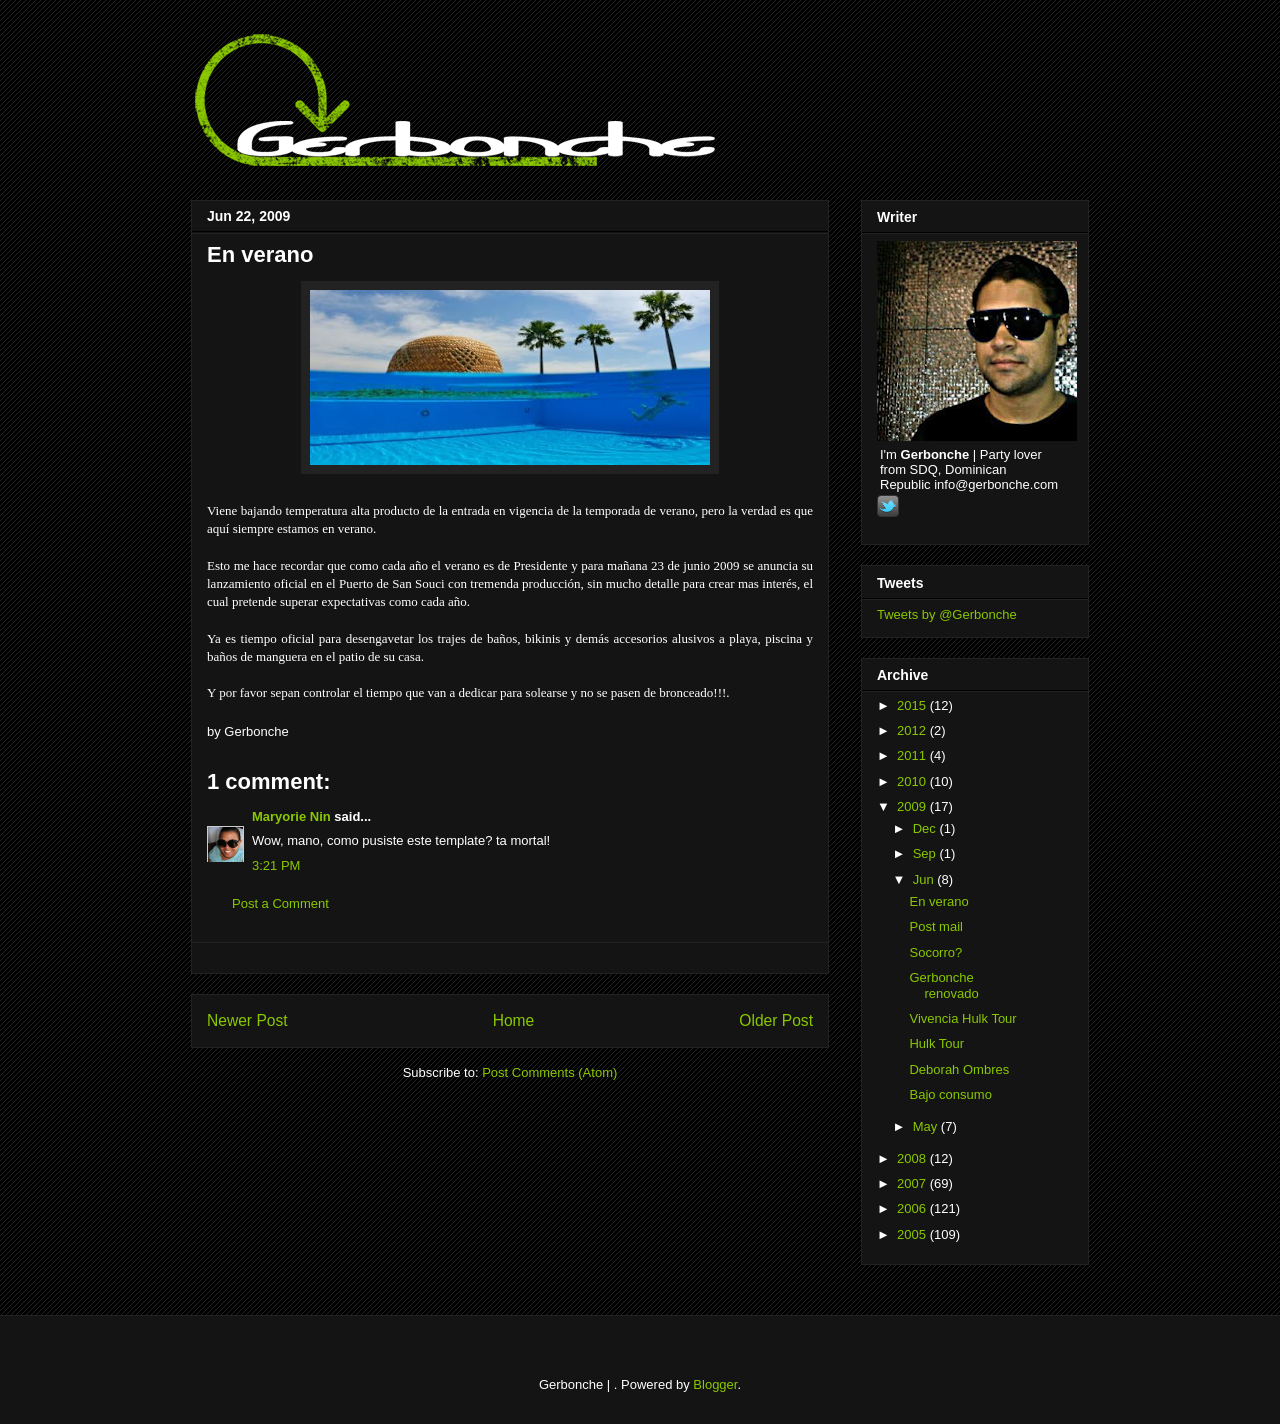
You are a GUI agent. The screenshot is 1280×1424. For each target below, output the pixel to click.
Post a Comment (280, 903)
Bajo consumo (950, 1094)
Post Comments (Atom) (549, 1072)
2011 (913, 755)
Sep (926, 853)
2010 (913, 781)
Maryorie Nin (291, 816)
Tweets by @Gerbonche (947, 614)
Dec (926, 828)
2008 (913, 1158)
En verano (260, 254)
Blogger (715, 1384)
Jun (925, 879)
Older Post (776, 1020)
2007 (913, 1183)
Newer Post (247, 1020)
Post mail (935, 926)
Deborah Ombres (959, 1069)
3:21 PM (276, 865)
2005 (913, 1234)
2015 (913, 705)
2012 (913, 730)
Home (514, 1020)
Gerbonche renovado (943, 985)
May (927, 1126)
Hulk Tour (936, 1043)
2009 (913, 806)
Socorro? (935, 952)
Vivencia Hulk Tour (962, 1018)
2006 (913, 1208)
